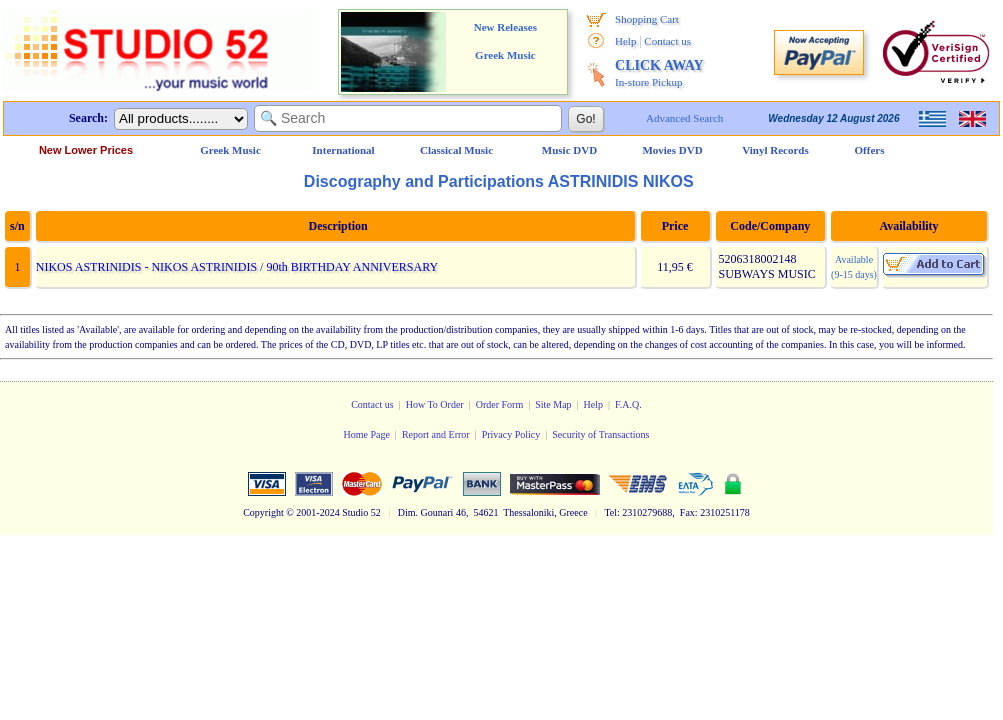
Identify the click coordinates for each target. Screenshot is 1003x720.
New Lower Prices (86, 150)
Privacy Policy (511, 434)
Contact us (667, 41)
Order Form (500, 404)
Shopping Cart (647, 19)
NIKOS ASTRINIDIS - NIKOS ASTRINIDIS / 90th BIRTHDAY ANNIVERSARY (237, 267)
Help (625, 41)
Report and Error (436, 434)
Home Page (366, 434)
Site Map (553, 404)
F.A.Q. (628, 404)
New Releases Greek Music (505, 41)
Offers (870, 150)
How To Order (435, 404)
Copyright (263, 512)
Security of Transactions (600, 434)
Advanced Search (684, 118)
